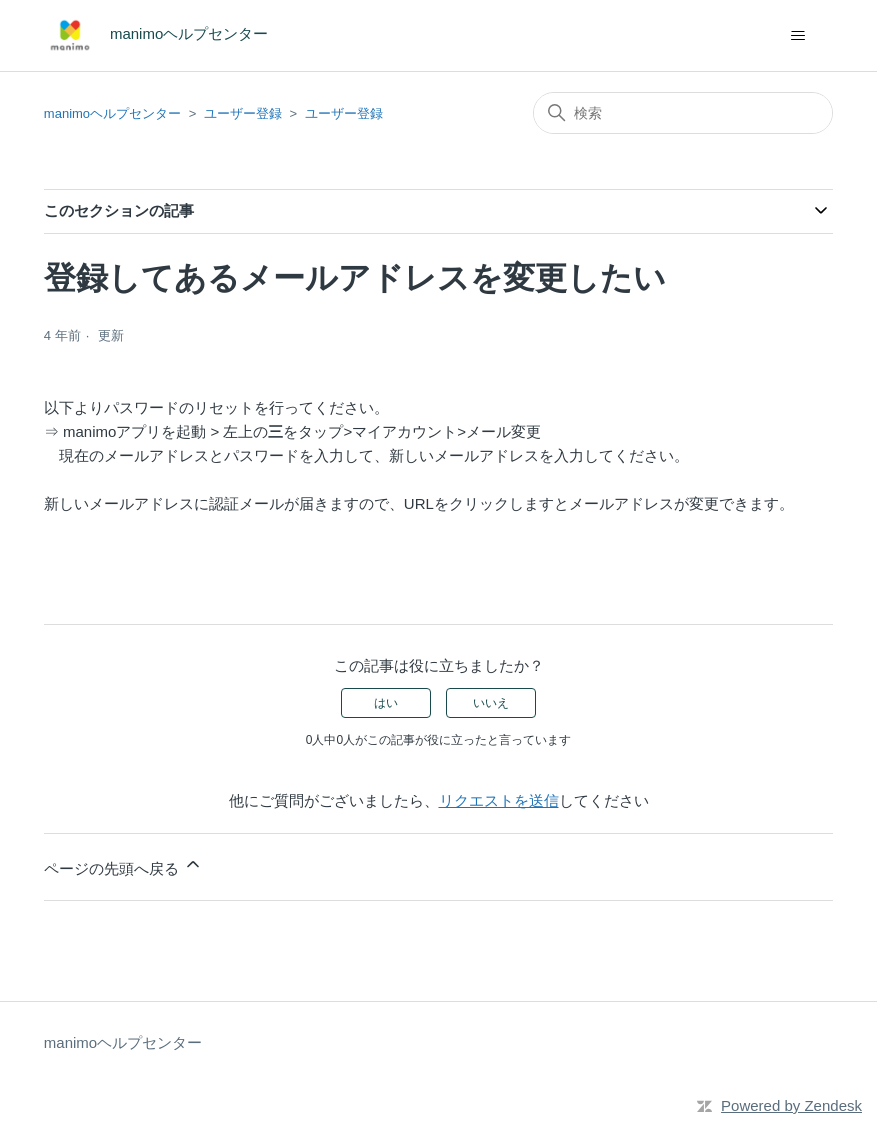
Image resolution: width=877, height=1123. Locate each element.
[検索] (683, 113)
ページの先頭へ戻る (123, 865)
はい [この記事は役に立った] (386, 703)
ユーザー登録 (243, 113)
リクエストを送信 (499, 800)
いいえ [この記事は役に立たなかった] (491, 703)
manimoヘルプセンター (112, 113)
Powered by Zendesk (791, 1105)
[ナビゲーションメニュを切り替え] (797, 36)
